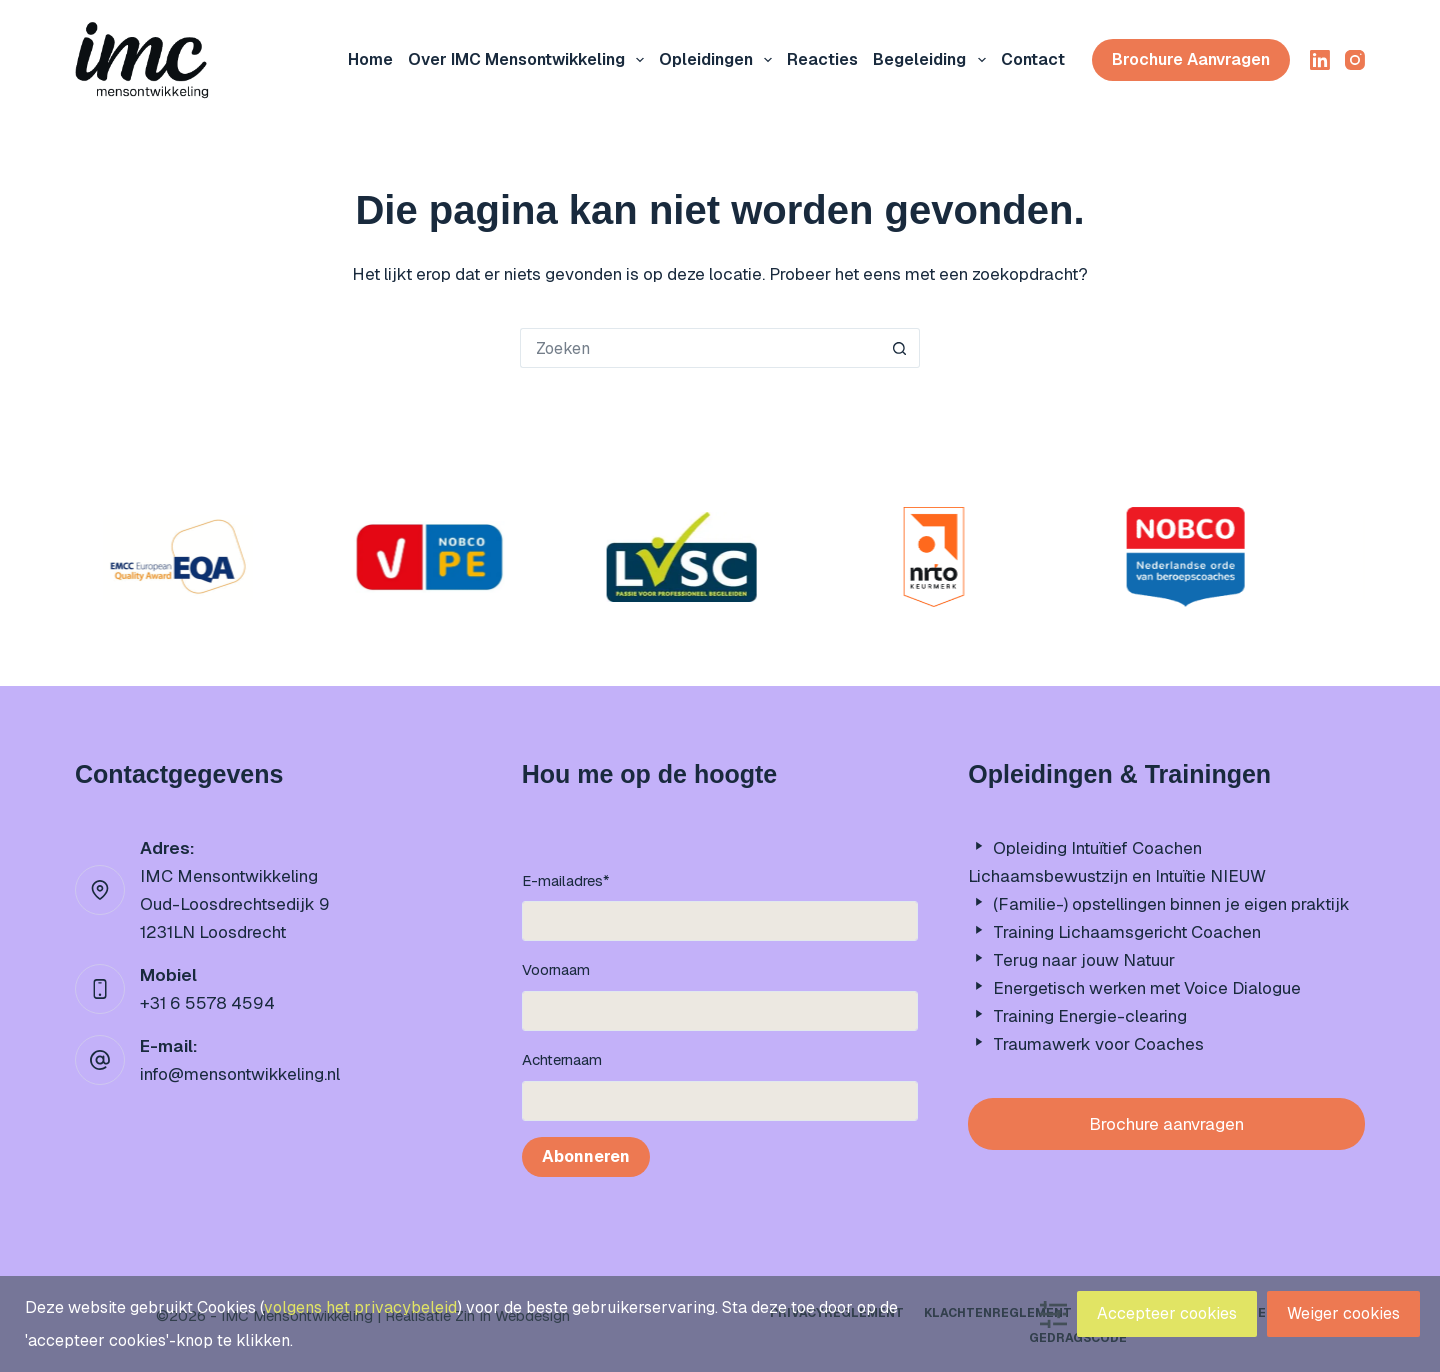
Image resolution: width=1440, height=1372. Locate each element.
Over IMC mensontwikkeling (530, 60)
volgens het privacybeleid (360, 1307)
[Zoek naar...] (700, 348)
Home (370, 59)
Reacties (822, 59)
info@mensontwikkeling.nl (240, 1074)
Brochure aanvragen (1191, 59)
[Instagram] (1355, 60)
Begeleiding (933, 60)
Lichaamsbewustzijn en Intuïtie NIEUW (1117, 876)
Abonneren (586, 1156)
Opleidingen (719, 60)
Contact (1033, 59)
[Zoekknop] (900, 348)
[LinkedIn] (1320, 60)
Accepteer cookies (1167, 1313)
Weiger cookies (1343, 1313)
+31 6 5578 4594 (207, 1003)
